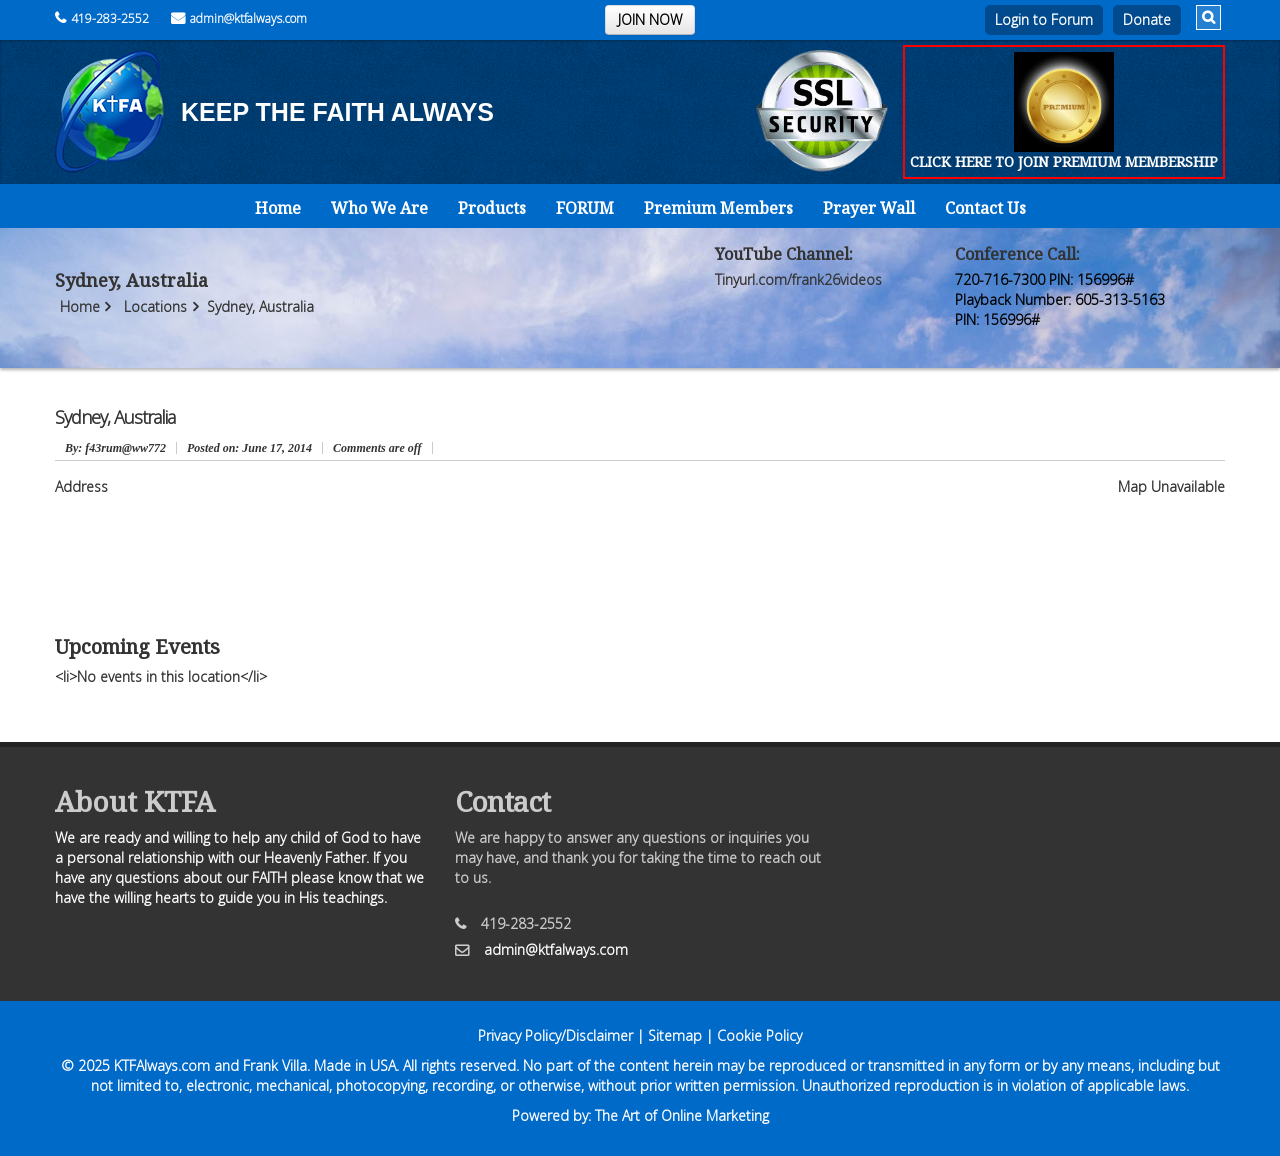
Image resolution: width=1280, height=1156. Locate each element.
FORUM (585, 208)
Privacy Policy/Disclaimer (555, 1035)
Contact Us (985, 208)
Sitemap (675, 1035)
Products (492, 208)
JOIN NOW (650, 19)
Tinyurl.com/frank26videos (798, 279)
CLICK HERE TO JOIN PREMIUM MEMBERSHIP (1064, 161)
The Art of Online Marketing (682, 1115)
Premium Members (718, 208)
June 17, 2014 (249, 448)
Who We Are (379, 208)
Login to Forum (1044, 19)
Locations (155, 306)
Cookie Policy (759, 1035)
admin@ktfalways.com (239, 18)
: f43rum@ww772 (115, 448)
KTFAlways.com (162, 1065)
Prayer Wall (869, 208)
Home (278, 208)
